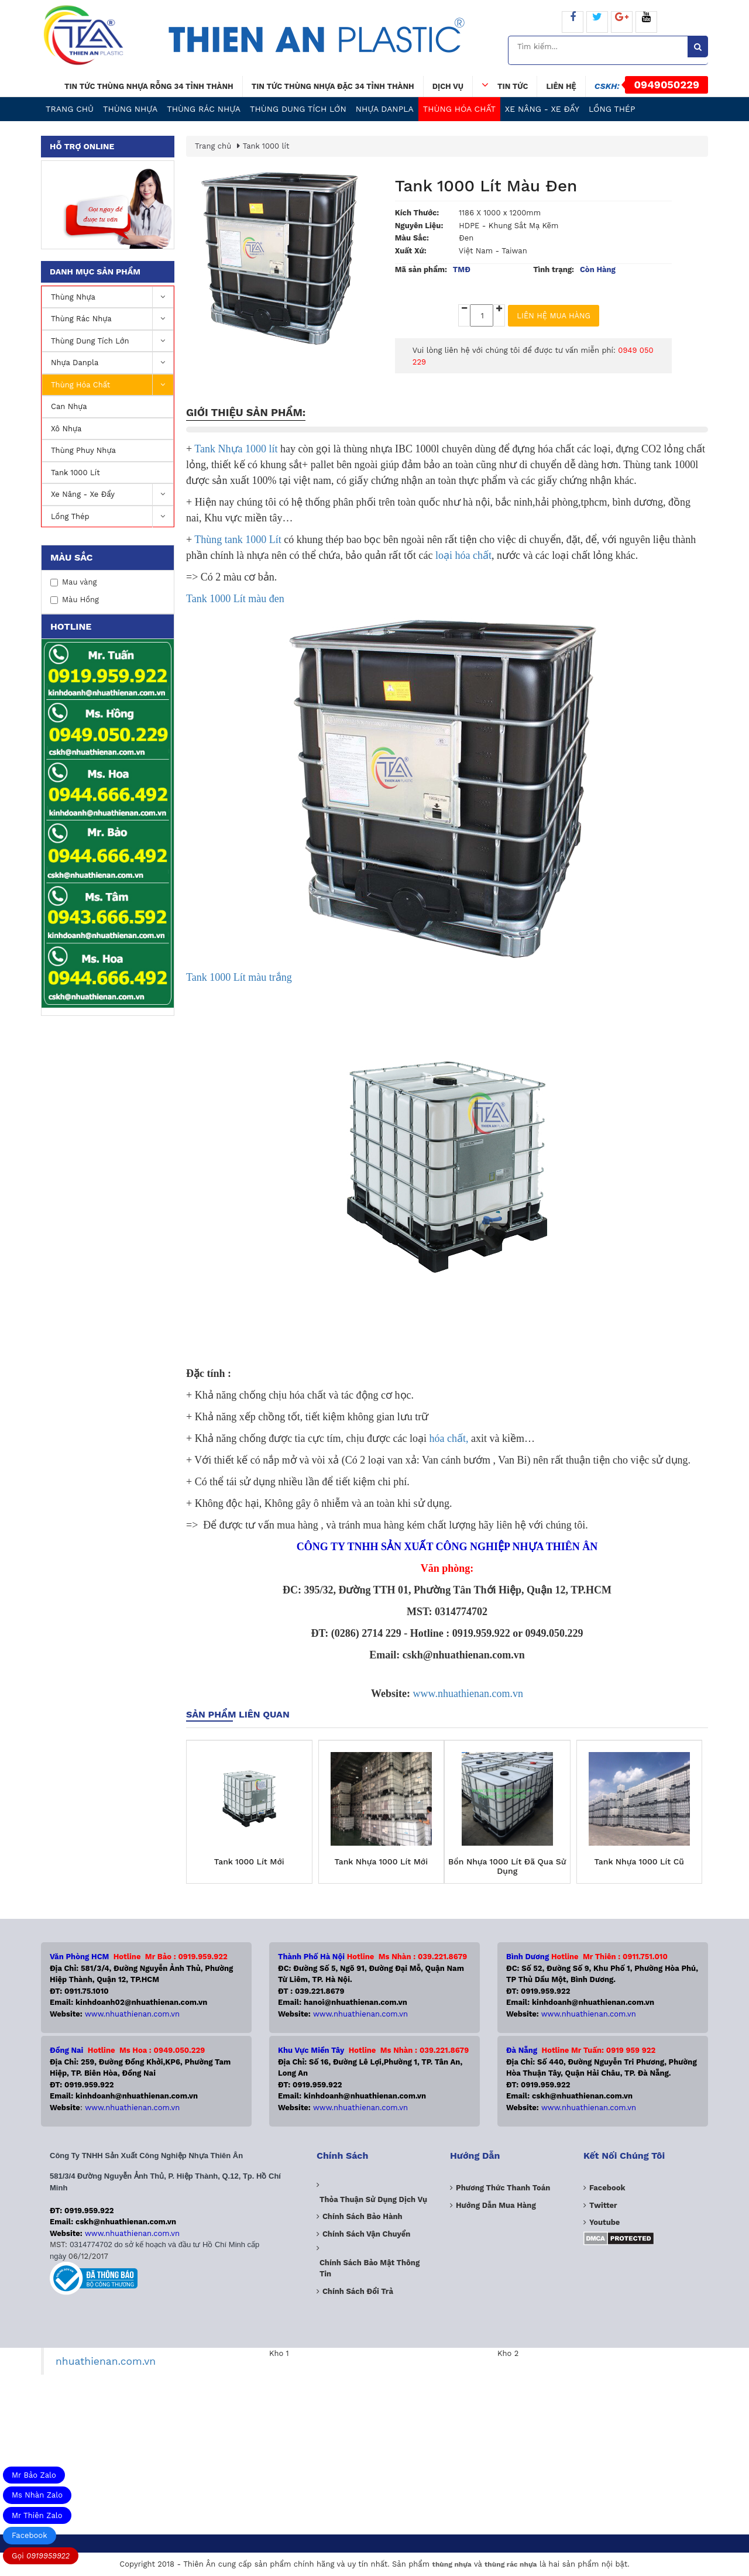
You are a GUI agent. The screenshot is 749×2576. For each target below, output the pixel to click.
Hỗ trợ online (82, 146)
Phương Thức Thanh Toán (503, 2187)
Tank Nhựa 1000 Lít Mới (381, 1861)
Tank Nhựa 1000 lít (235, 449)
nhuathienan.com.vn (106, 2361)
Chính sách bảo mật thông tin (369, 2268)
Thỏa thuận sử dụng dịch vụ (373, 2199)
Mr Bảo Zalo (34, 2475)
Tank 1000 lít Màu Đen (486, 185)
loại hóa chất (461, 555)
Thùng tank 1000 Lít (239, 539)
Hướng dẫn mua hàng (496, 2205)
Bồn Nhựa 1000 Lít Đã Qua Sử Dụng (507, 1866)
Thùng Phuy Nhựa (83, 450)
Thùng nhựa (130, 109)
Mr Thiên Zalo (37, 2515)
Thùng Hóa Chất (459, 109)
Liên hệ (561, 86)
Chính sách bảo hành (362, 2216)
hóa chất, (449, 1438)
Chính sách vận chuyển (366, 2234)
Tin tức (505, 85)
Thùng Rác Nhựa (203, 109)
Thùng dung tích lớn (298, 109)
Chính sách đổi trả (357, 2291)
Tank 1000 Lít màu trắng (239, 977)
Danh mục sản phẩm (95, 271)
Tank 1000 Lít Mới (249, 1861)
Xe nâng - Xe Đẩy (542, 109)
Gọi (41, 2555)
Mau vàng (73, 582)
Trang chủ (70, 109)
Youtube (604, 2222)
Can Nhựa (69, 406)
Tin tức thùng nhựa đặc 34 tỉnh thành (333, 86)
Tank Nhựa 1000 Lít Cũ (639, 1861)
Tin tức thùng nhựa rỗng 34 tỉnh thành (148, 86)
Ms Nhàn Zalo (37, 2495)
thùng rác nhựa (511, 2564)
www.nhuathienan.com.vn (468, 1693)
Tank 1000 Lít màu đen (235, 598)
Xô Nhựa (66, 428)
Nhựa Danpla (385, 109)
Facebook (29, 2535)
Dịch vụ (447, 86)
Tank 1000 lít (75, 472)
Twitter (603, 2205)
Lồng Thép (612, 109)
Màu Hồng (74, 599)
